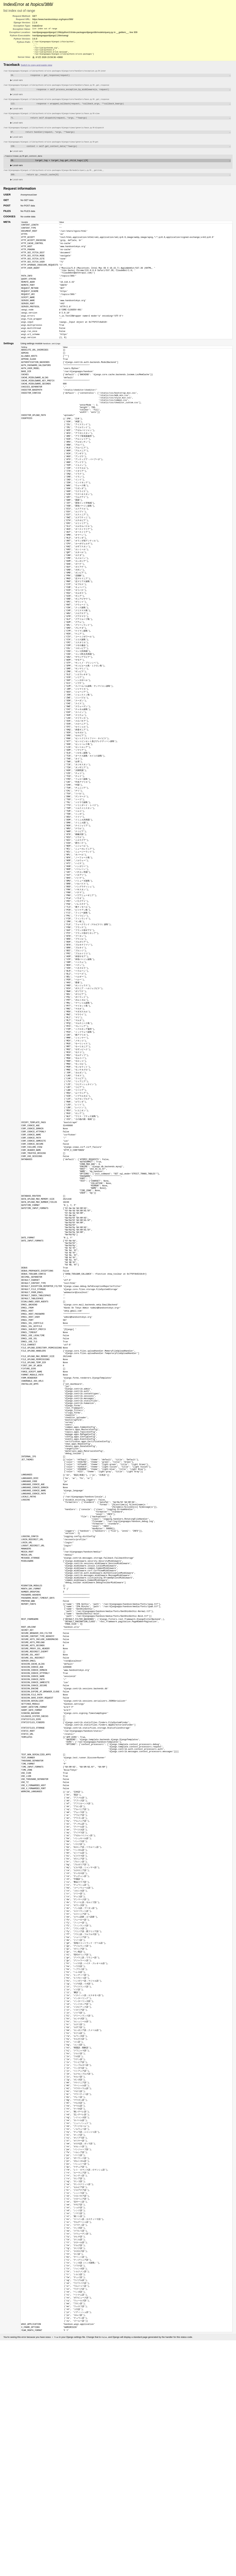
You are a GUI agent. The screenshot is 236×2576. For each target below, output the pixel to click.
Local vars (16, 83)
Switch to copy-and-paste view (36, 67)
